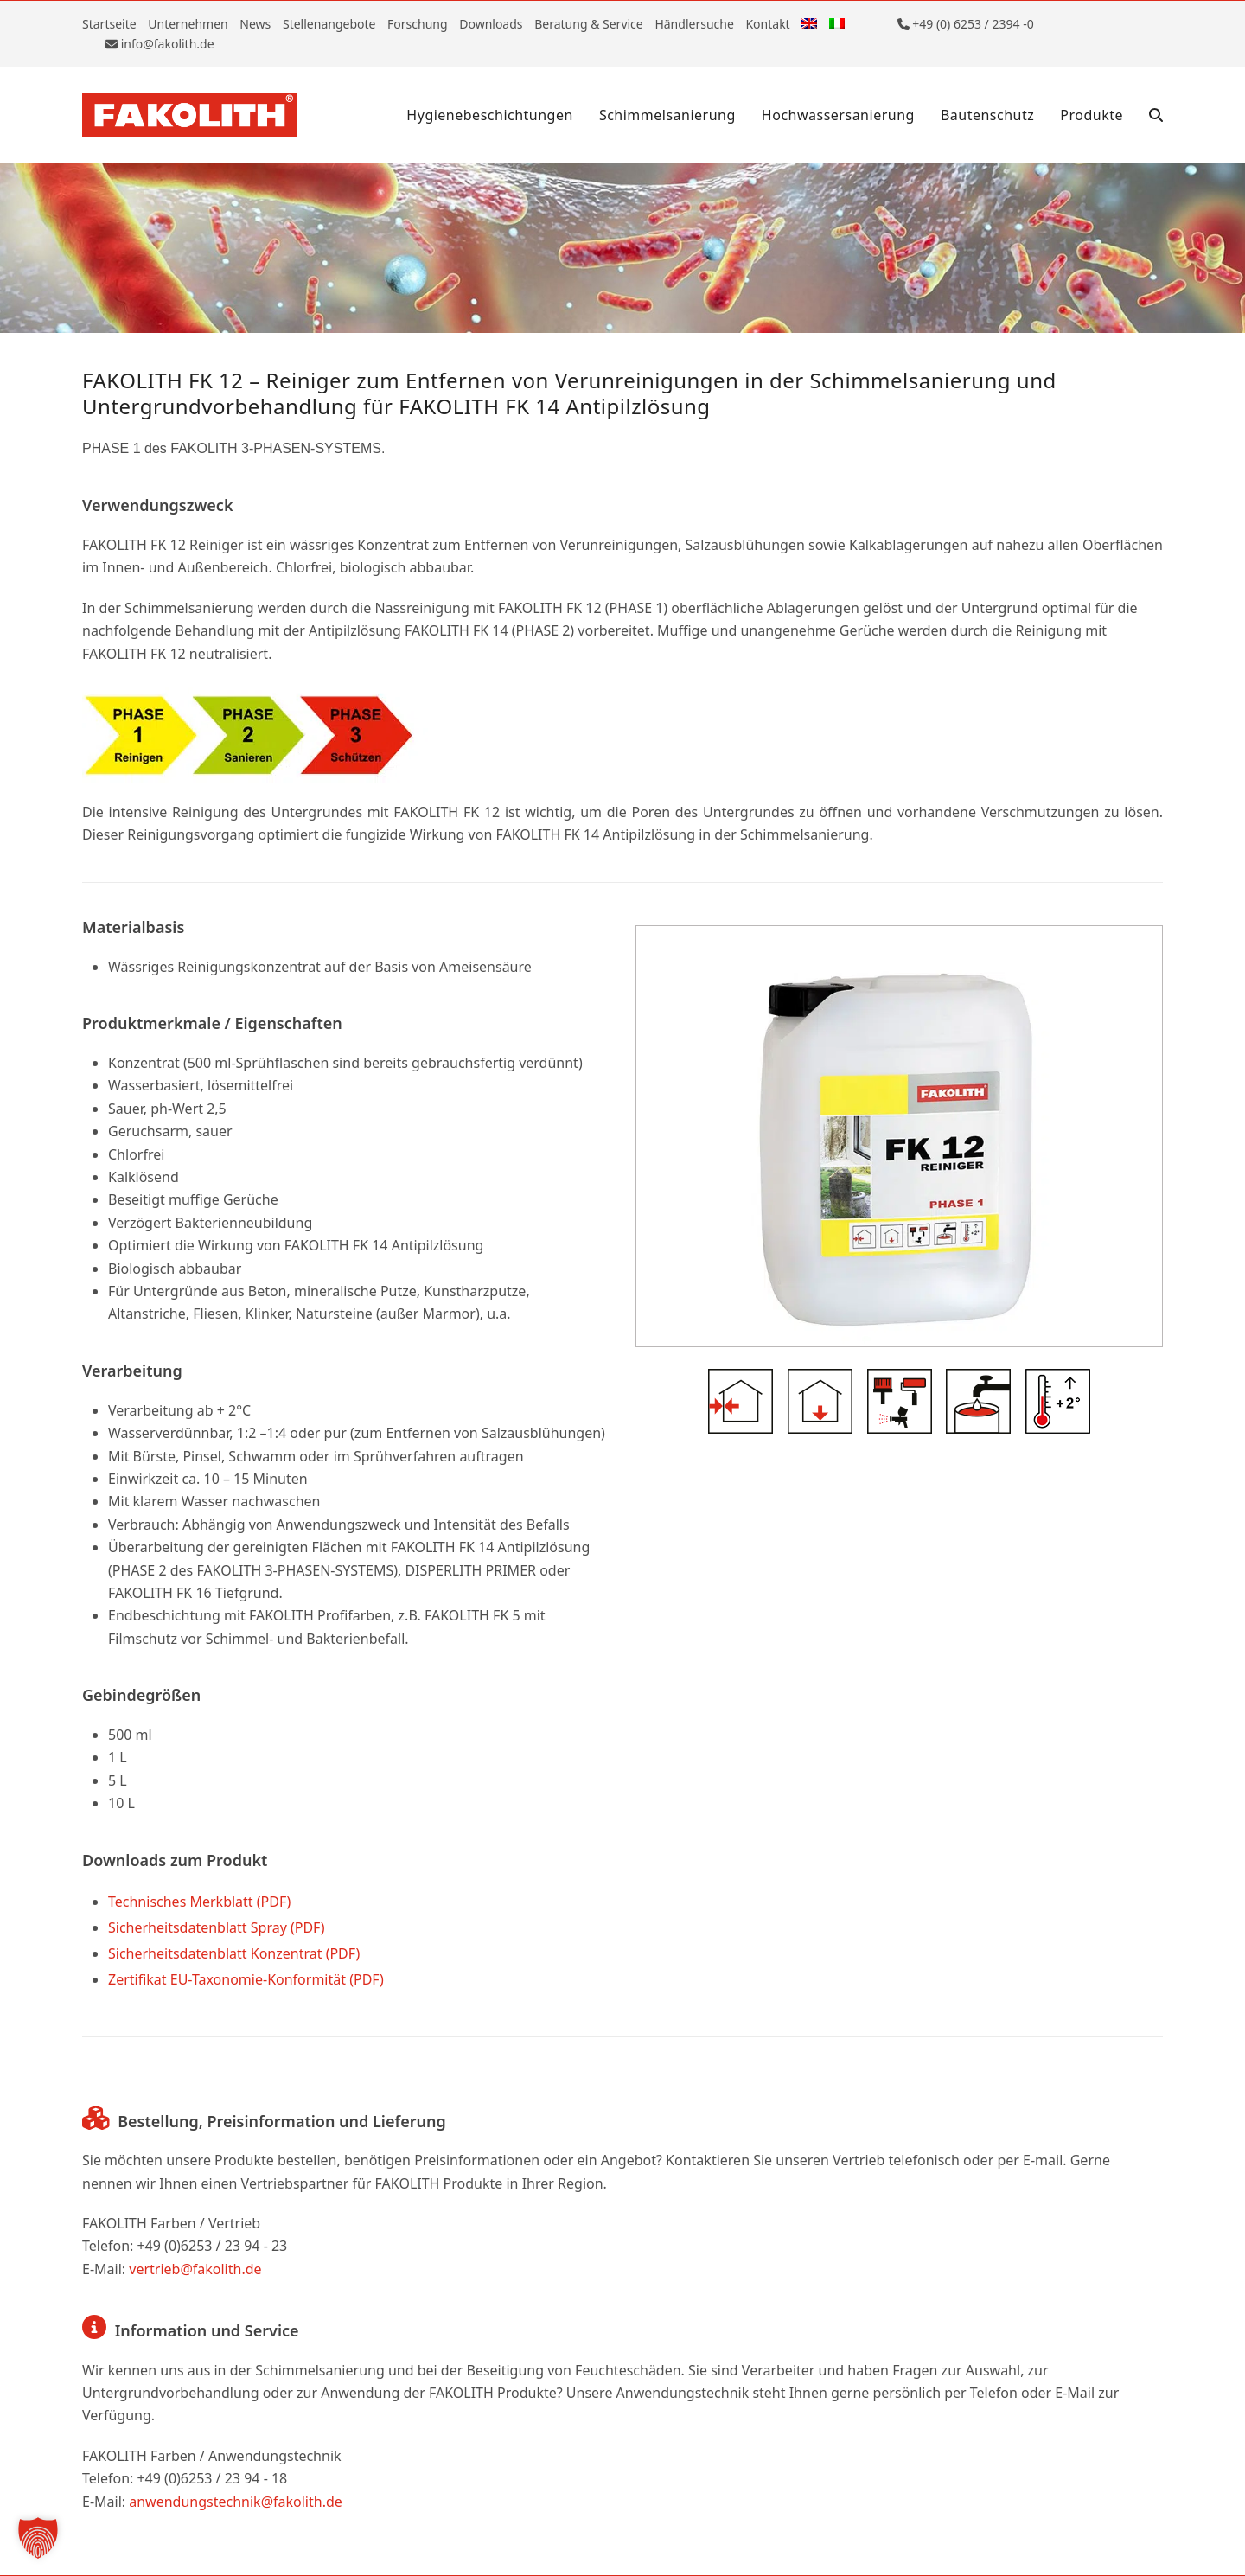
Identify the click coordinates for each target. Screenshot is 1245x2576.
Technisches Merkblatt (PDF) (199, 1901)
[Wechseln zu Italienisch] (837, 24)
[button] (1156, 115)
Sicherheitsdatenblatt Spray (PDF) (216, 1927)
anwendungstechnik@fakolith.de (235, 2501)
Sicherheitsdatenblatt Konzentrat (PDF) (234, 1953)
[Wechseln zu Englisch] (809, 24)
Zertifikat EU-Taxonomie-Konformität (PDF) (246, 1979)
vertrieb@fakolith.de (195, 2269)
